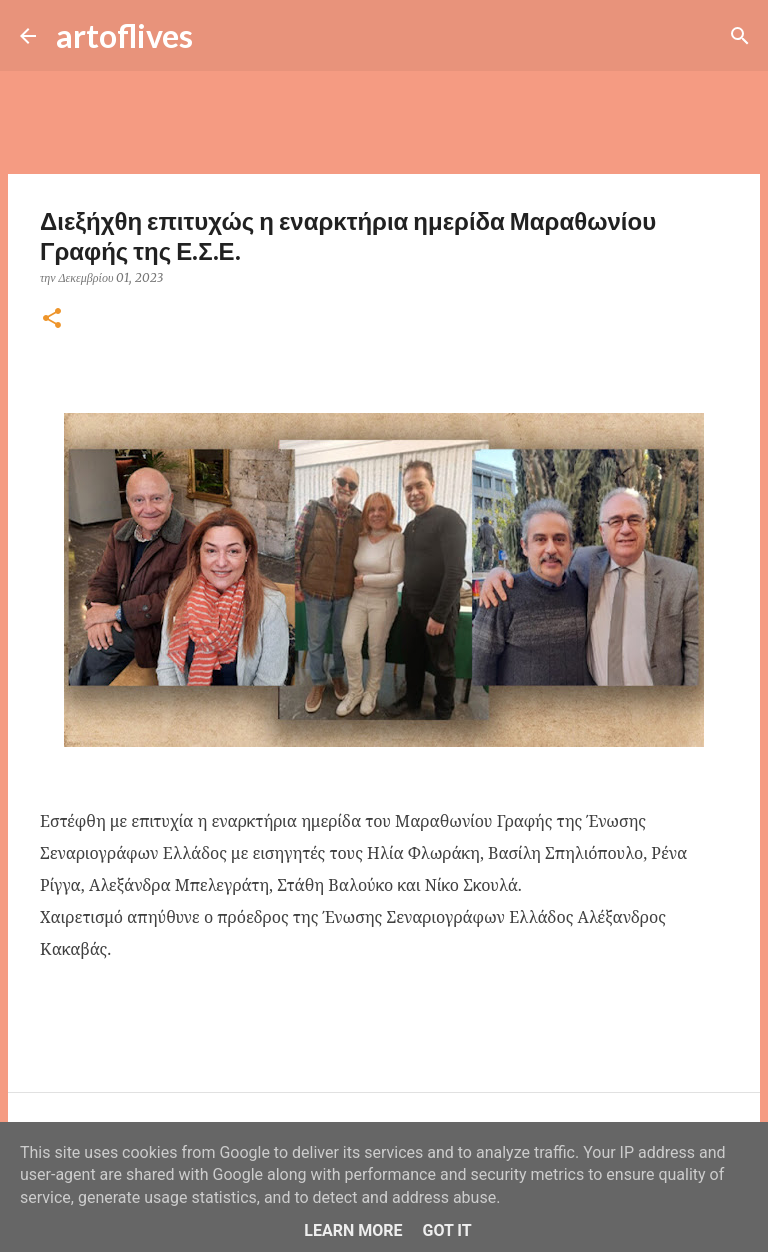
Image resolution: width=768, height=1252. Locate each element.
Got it (446, 1230)
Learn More (353, 1230)
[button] (52, 319)
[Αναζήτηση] (221, 36)
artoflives (124, 35)
